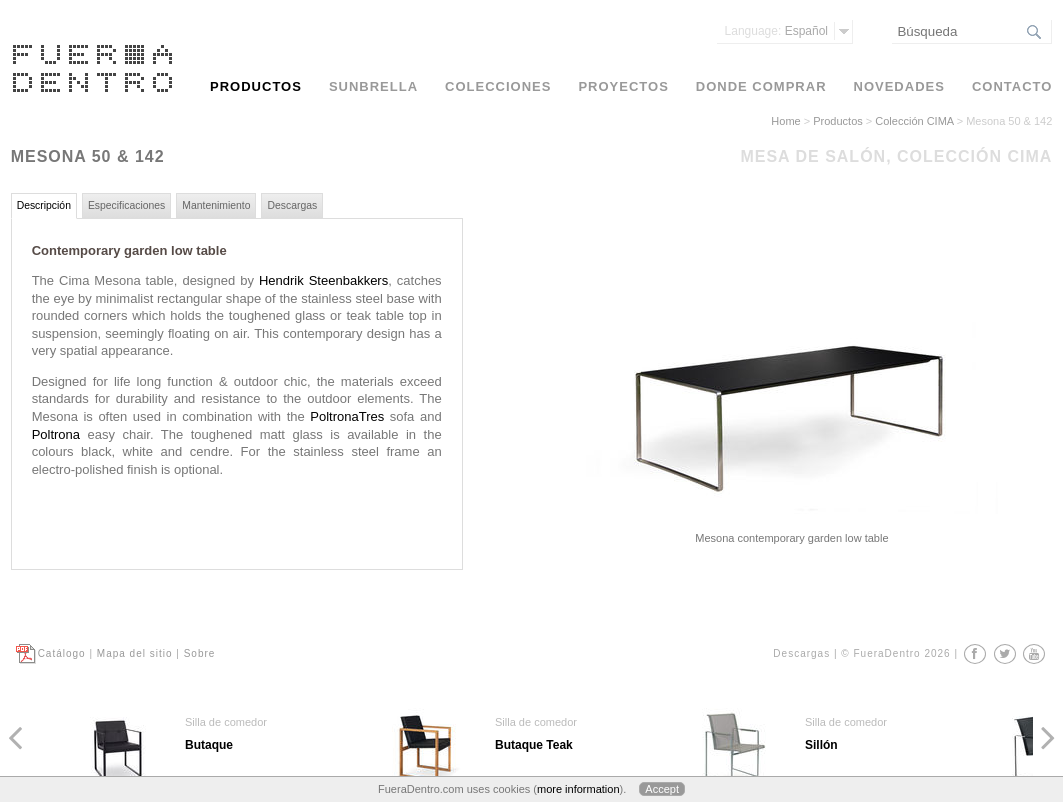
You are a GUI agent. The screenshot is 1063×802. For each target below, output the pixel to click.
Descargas (292, 205)
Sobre (200, 653)
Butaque (209, 745)
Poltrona (56, 434)
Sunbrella (373, 86)
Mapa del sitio (135, 653)
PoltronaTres (347, 416)
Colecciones (498, 86)
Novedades (899, 86)
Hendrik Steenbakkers (323, 280)
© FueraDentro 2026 (895, 653)
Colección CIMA (914, 121)
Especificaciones (126, 205)
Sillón (821, 745)
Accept (662, 789)
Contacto (1012, 86)
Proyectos (623, 86)
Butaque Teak (534, 745)
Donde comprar (761, 86)
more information (578, 789)
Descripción (44, 205)
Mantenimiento (216, 205)
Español (776, 31)
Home (785, 121)
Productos (838, 121)
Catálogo (62, 653)
